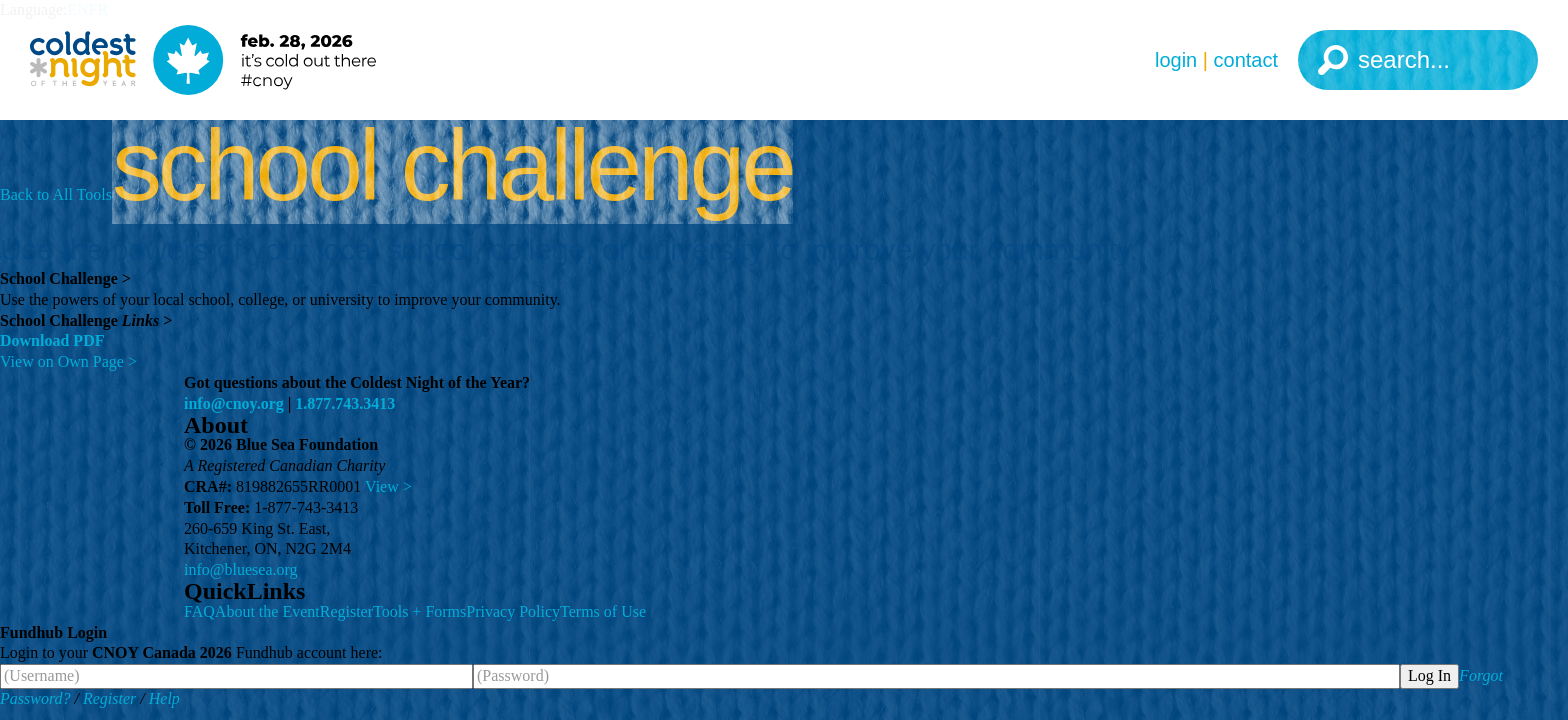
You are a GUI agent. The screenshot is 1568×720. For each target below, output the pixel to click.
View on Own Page (68, 361)
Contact (1246, 60)
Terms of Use (603, 611)
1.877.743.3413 (345, 403)
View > (388, 486)
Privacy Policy (513, 611)
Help (164, 698)
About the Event (267, 611)
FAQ (199, 611)
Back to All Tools (56, 194)
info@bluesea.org (241, 569)
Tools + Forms (419, 611)
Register (346, 611)
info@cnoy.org (234, 403)
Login (1176, 60)
